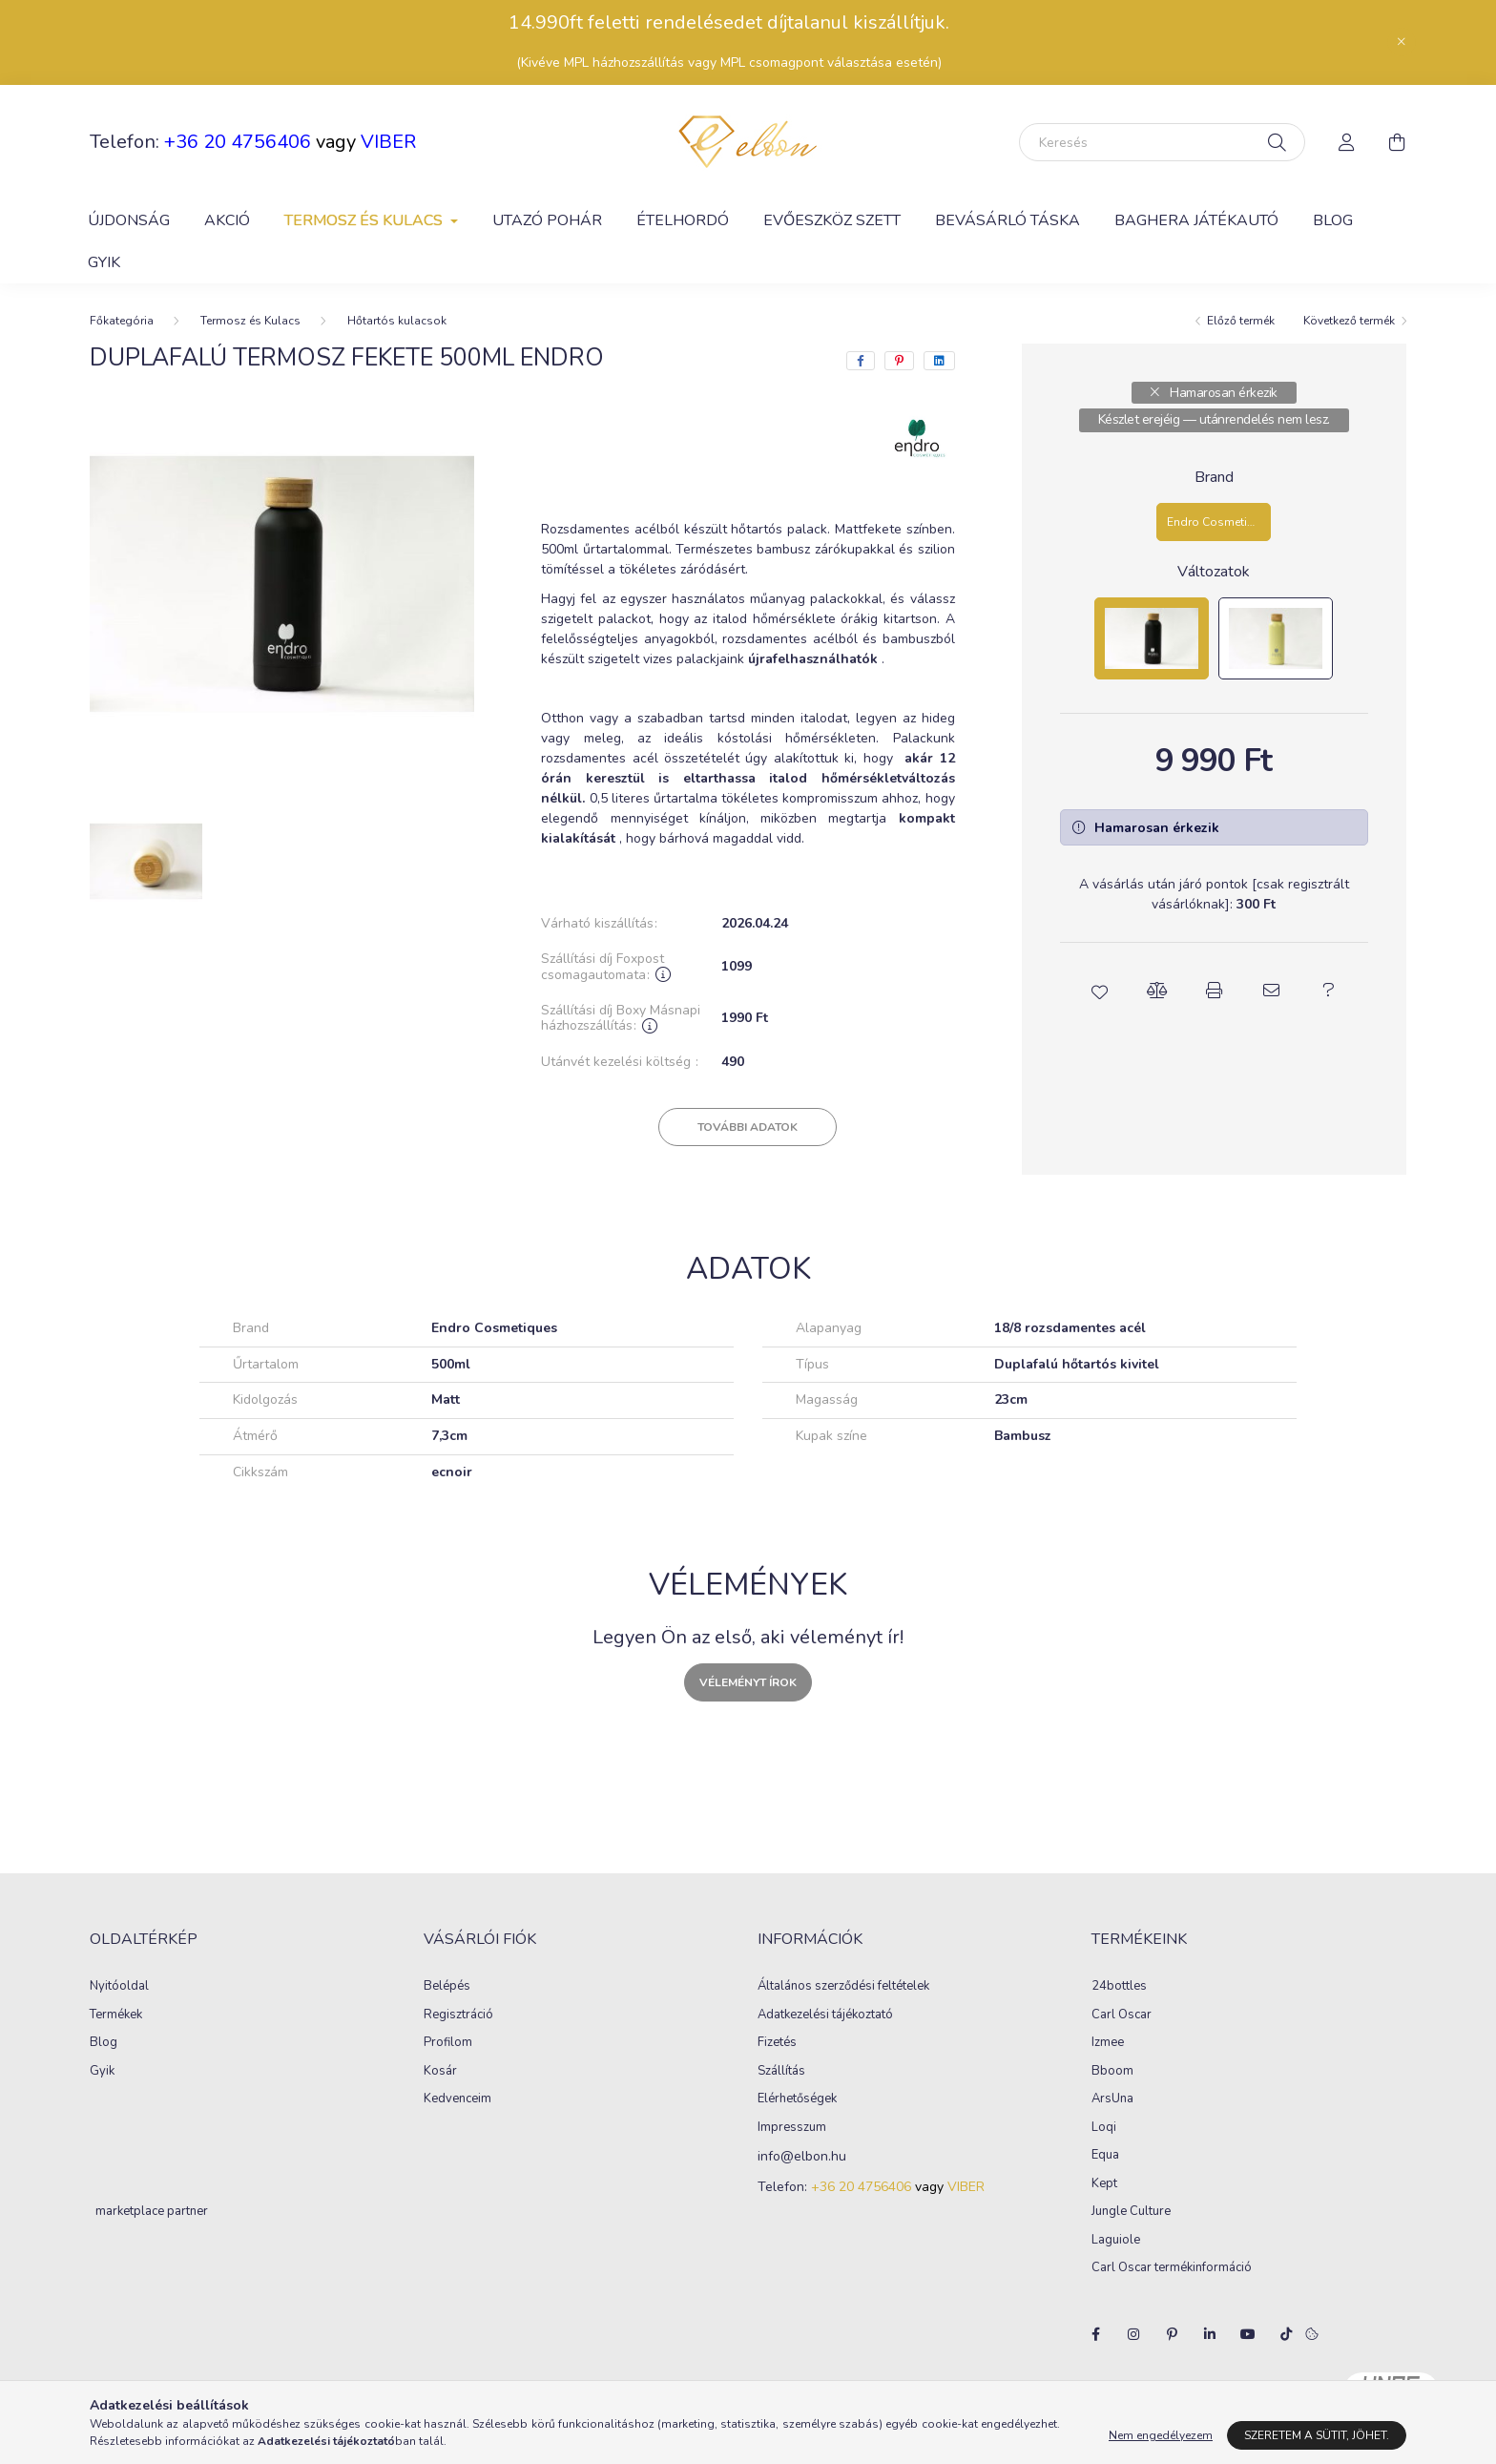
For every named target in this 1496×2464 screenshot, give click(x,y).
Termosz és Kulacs (250, 320)
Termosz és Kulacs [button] (365, 220)
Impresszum (792, 2128)
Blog (1333, 220)
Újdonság (129, 220)
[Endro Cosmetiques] (1213, 522)
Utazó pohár (547, 220)
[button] (1099, 990)
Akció (227, 220)
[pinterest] (899, 360)
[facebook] (860, 360)
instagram (1133, 2334)
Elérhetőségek (797, 2099)
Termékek (116, 2015)
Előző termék (1241, 320)
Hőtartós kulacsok (397, 320)
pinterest (1172, 2334)
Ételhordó (682, 220)
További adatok (747, 1127)
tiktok (1286, 2334)
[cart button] (1397, 142)
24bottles (1119, 1986)
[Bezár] (1401, 42)
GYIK (104, 262)
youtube (1248, 2334)
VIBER (388, 142)
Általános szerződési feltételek (843, 1986)
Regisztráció (458, 2015)
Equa (1105, 2155)
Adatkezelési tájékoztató (825, 2015)
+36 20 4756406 (237, 142)
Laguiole (1115, 2240)
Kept (1104, 2184)
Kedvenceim (457, 2099)
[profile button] (1347, 142)
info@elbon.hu (802, 2157)
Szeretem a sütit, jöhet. (1316, 2435)
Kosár (440, 2071)
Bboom (1112, 2071)
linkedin (1210, 2334)
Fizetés (777, 2043)
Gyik (102, 2071)
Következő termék (1349, 320)
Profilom (448, 2043)
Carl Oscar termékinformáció (1171, 2268)
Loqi (1103, 2128)
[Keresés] (1162, 142)
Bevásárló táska (1007, 220)
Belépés (447, 1986)
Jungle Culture (1131, 2212)
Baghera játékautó (1196, 220)
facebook (1095, 2334)
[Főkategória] (122, 320)
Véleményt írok (748, 1682)
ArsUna (1112, 2099)
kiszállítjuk (899, 22)
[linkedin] (939, 360)
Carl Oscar (1121, 2015)
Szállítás (781, 2071)
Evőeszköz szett (832, 220)
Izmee (1107, 2043)
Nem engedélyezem (1161, 2435)
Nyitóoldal (119, 1986)
